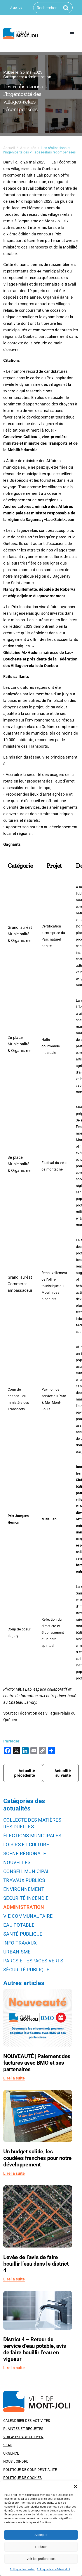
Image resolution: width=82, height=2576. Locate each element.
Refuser (41, 2547)
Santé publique (23, 1934)
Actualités (28, 148)
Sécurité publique (26, 1969)
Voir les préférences (41, 2559)
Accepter (41, 2535)
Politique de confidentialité (53, 2569)
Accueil (9, 148)
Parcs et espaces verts (33, 1960)
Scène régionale (24, 1853)
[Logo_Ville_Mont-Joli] (38, 2393)
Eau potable (19, 1925)
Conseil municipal (26, 1871)
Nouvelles (16, 1862)
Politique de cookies (22, 2569)
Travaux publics (24, 1880)
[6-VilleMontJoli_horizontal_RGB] (21, 30)
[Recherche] (66, 7)
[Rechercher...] (53, 7)
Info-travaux (20, 1943)
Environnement (23, 1889)
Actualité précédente (24, 1773)
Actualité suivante (62, 1773)
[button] (75, 2486)
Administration (38, 77)
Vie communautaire (28, 1916)
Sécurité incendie (26, 1898)
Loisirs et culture (26, 1844)
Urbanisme (17, 1952)
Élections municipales (32, 1835)
